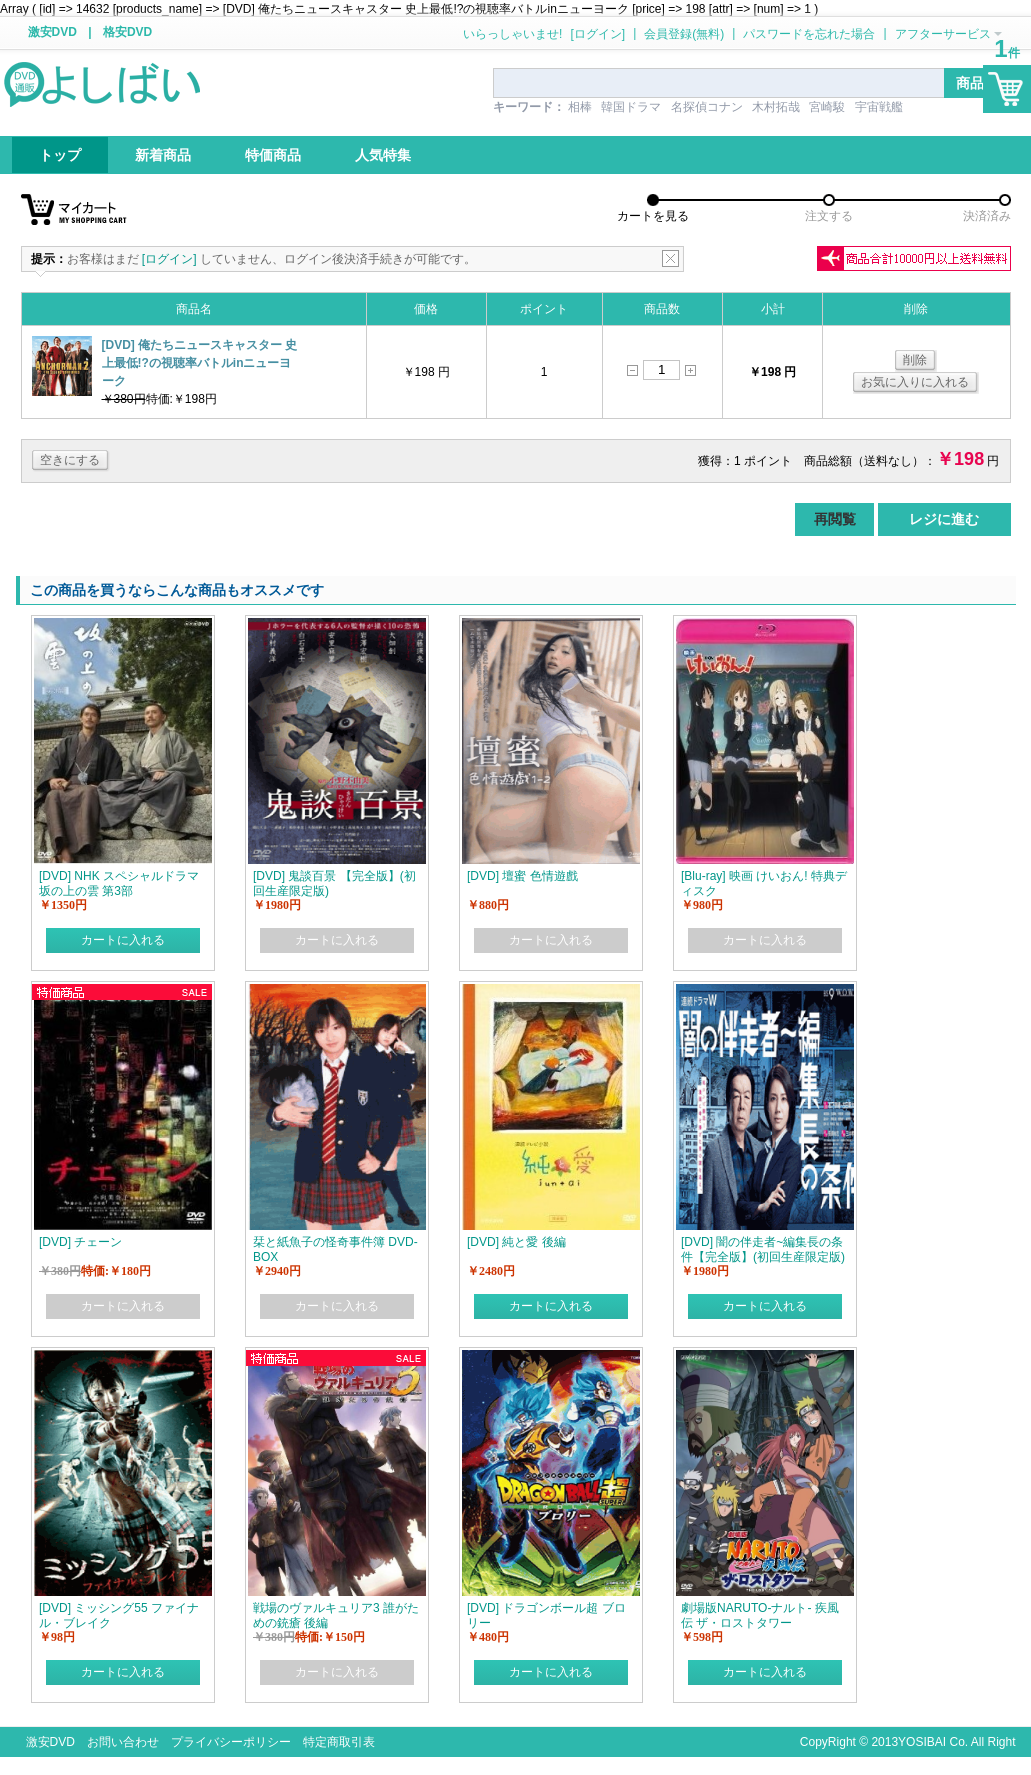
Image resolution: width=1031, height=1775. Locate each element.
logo (104, 83)
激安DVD (52, 32)
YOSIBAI (922, 1742)
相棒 (580, 107)
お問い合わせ (123, 1742)
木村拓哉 (776, 107)
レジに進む (944, 519)
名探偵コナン (707, 107)
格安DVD (127, 32)
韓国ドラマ (631, 107)
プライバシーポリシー (231, 1742)
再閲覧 (835, 519)
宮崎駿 (827, 107)
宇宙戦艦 (879, 107)
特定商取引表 (339, 1742)
